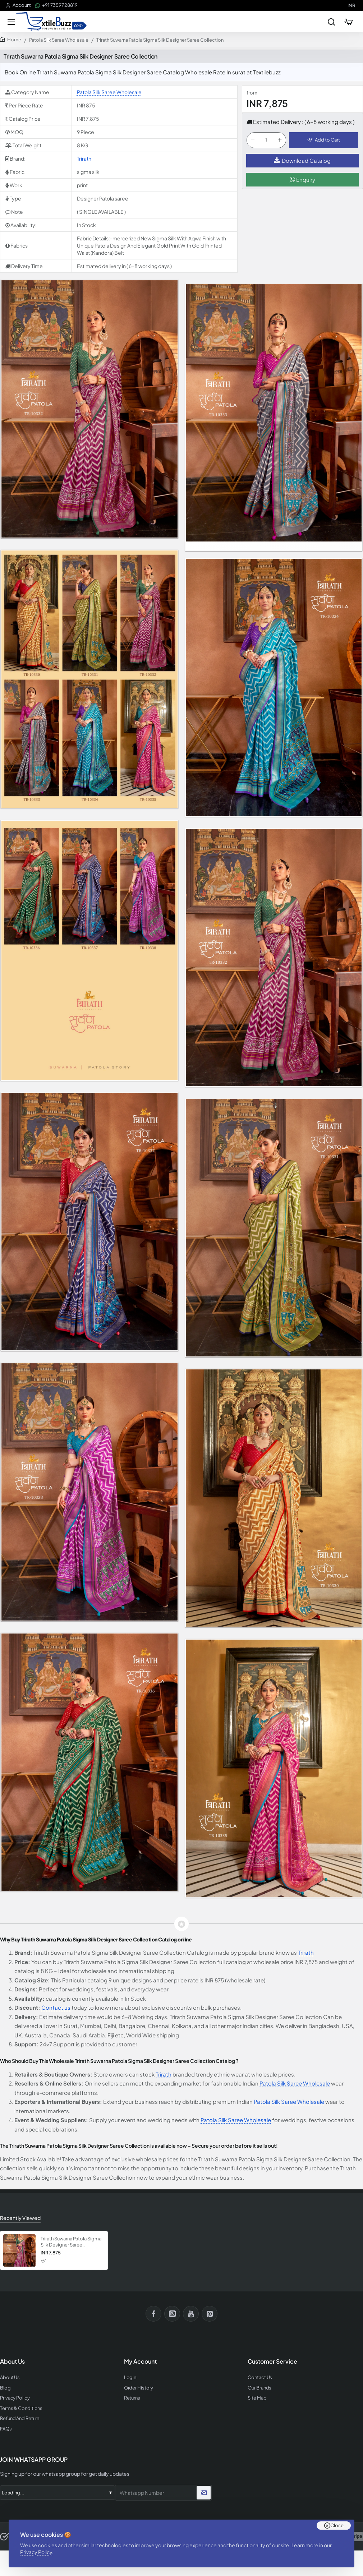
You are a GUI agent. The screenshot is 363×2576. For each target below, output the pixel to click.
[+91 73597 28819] (56, 5)
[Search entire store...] (331, 21)
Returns (132, 2398)
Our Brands (259, 2388)
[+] (280, 140)
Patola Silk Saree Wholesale (58, 40)
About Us (10, 2377)
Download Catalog (302, 160)
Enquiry (302, 179)
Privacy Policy (36, 2552)
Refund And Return (19, 2418)
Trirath (84, 158)
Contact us (55, 2007)
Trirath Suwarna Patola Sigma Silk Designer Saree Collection (71, 2242)
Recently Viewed (20, 2218)
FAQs (6, 2429)
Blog (5, 2388)
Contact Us (260, 2377)
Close (337, 2525)
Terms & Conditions (21, 2408)
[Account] (18, 5)
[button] (323, 140)
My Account (140, 2361)
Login (130, 2377)
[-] (253, 140)
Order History (138, 2388)
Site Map (257, 2398)
